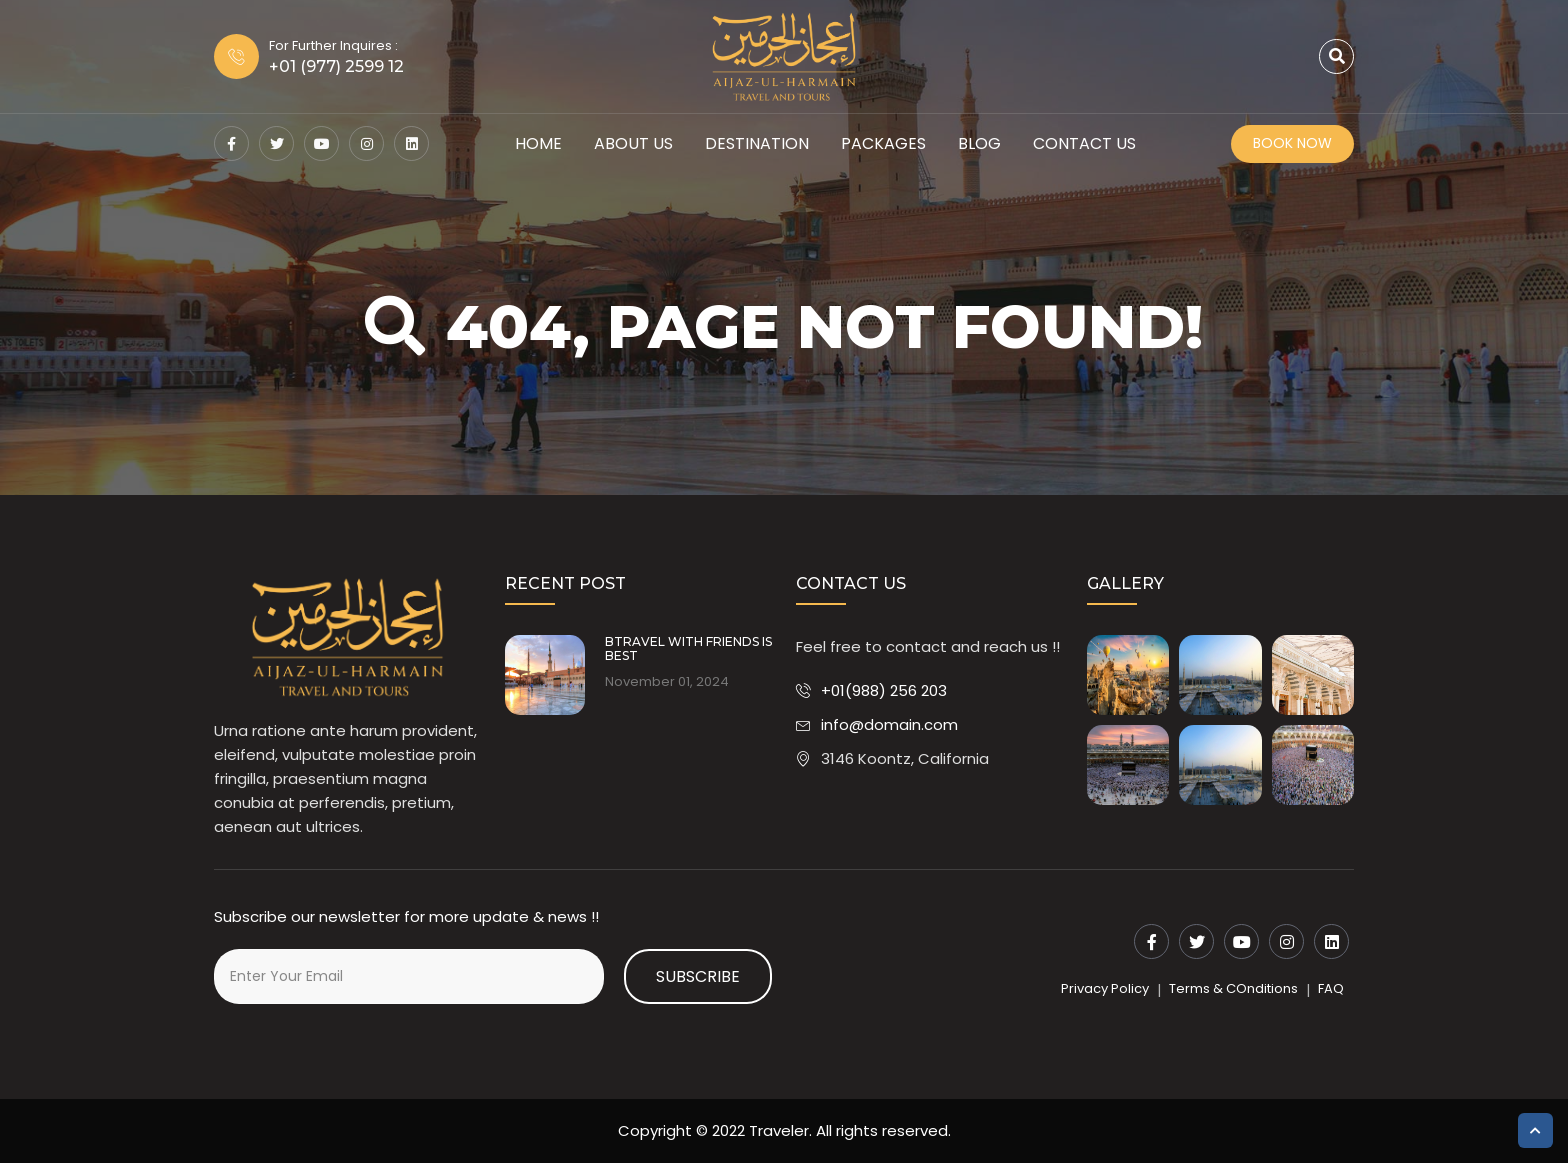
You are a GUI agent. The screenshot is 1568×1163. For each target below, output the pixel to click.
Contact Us (1084, 143)
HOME (538, 143)
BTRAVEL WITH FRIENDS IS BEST (688, 649)
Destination (757, 143)
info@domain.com (889, 724)
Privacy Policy (1105, 988)
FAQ (1331, 988)
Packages (883, 143)
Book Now (1292, 143)
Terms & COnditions (1233, 988)
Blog (979, 143)
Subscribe (698, 976)
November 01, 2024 (667, 682)
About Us (633, 143)
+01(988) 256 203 (884, 690)
